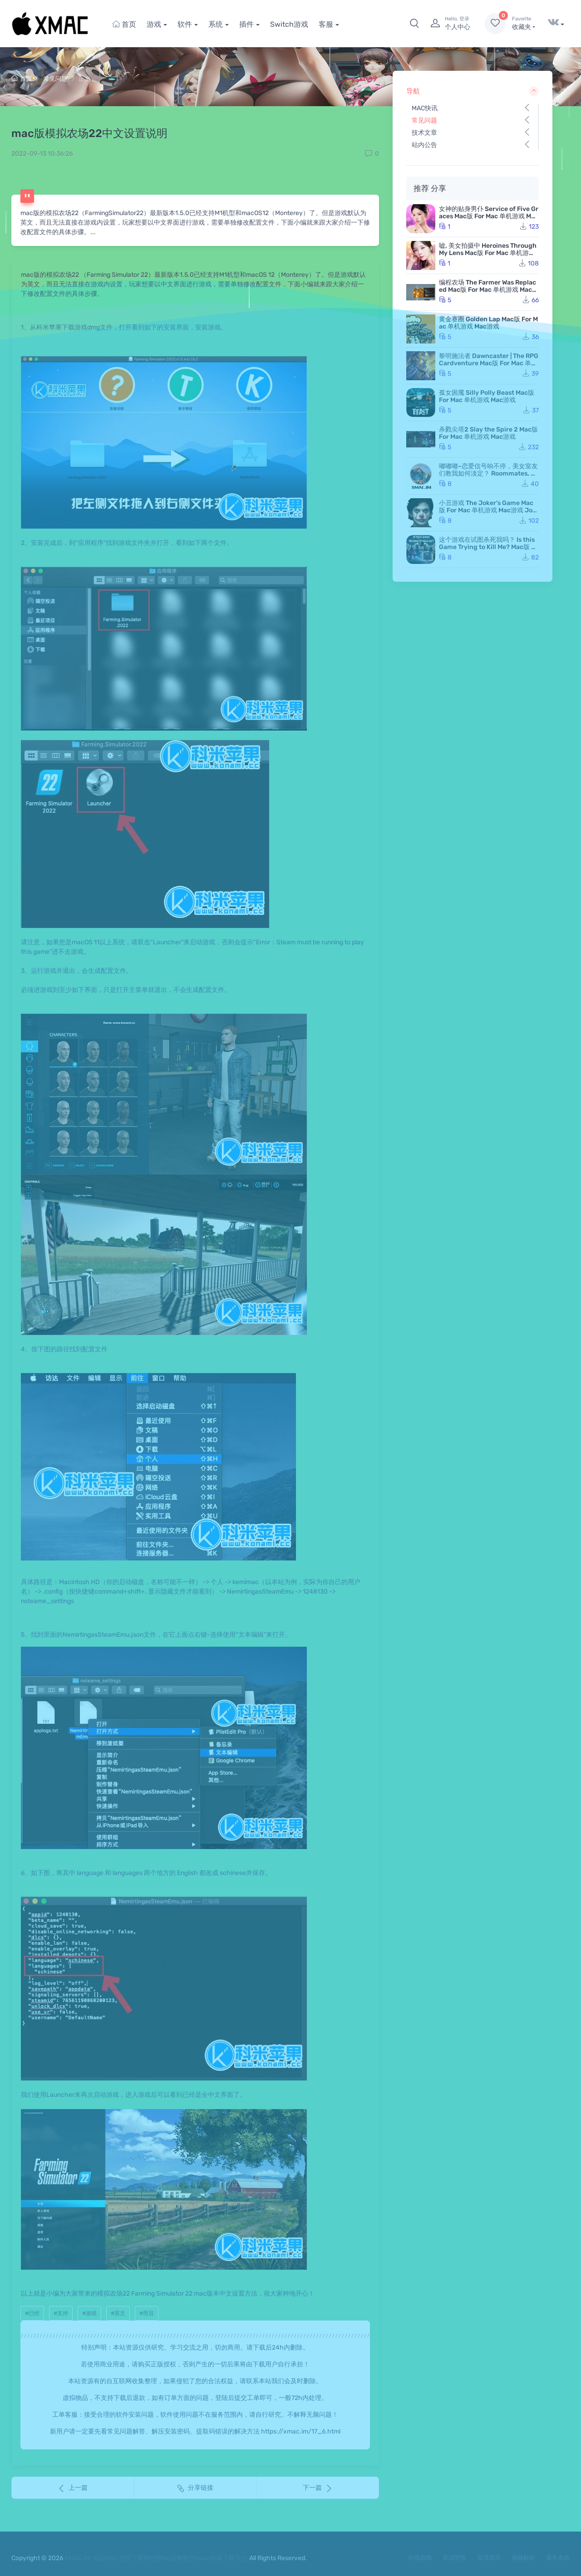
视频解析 (523, 2557)
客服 (326, 24)
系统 (215, 24)
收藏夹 (523, 23)
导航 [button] (472, 91)
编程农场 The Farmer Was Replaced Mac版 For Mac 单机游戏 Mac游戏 (488, 290)
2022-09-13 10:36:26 (42, 153)
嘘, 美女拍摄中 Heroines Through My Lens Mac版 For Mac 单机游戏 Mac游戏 (488, 253)
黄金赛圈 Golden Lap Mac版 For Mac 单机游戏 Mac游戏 (488, 322)
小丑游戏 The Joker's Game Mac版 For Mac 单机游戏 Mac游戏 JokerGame (487, 510)
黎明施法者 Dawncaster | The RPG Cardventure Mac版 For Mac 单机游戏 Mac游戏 (488, 363)
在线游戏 (420, 2557)
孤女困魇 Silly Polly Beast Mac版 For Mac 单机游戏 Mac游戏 (486, 396)
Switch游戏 (289, 24)
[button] (414, 23)
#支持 (61, 2313)
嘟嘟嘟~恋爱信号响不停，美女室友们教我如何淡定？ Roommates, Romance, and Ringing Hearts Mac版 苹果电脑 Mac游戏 (488, 477)
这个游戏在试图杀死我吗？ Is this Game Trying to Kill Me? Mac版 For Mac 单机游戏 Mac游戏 (488, 547)
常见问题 (55, 78)
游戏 (154, 24)
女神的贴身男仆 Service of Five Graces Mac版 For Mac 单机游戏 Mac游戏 (488, 216)
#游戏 (89, 2313)
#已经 (32, 2313)
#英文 (118, 2313)
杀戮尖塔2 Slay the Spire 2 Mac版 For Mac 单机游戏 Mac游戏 (488, 433)
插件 (246, 24)
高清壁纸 (454, 2557)
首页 (124, 24)
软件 (184, 24)
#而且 (146, 2313)
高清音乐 (489, 2557)
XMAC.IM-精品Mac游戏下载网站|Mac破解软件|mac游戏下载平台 (156, 2558)
